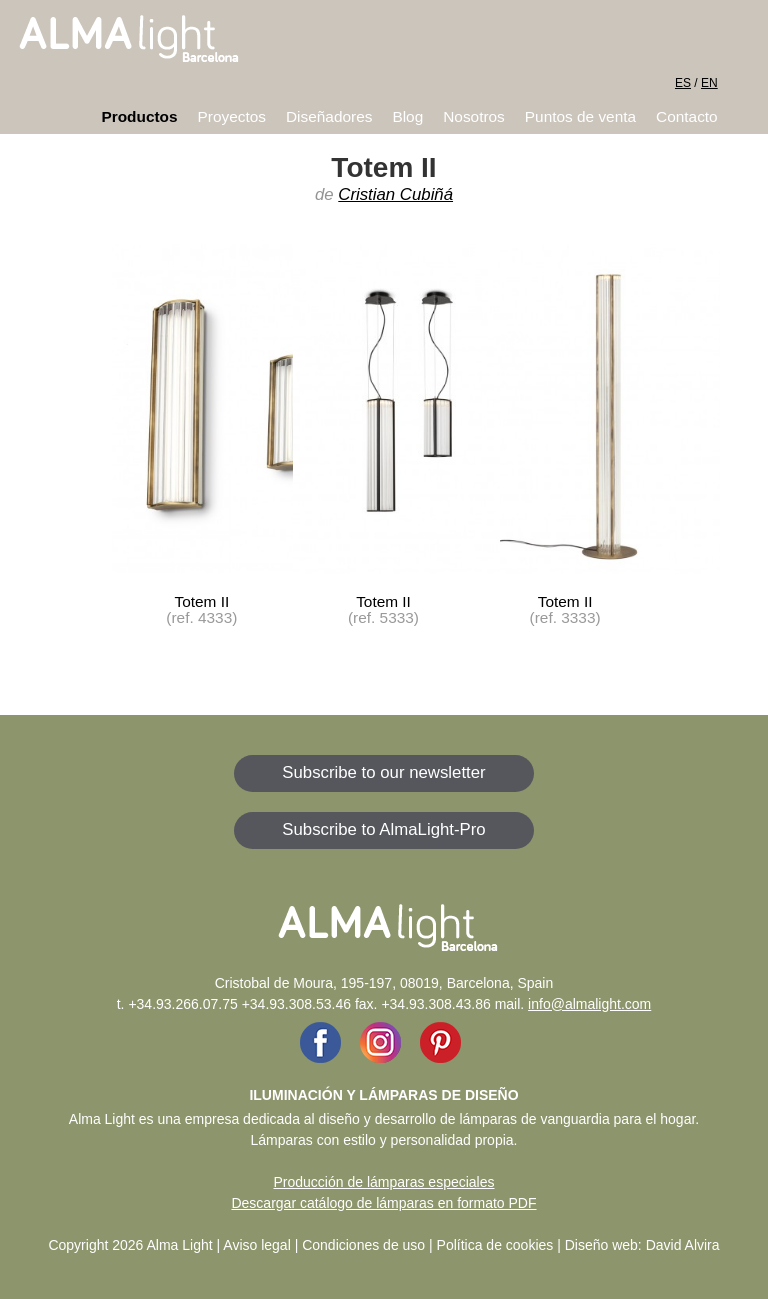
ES (683, 83)
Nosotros (474, 116)
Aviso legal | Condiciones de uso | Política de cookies (388, 1245)
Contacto (687, 116)
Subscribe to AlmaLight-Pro (383, 829)
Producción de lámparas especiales (383, 1182)
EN (709, 83)
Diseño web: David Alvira (642, 1245)
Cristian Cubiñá (395, 194)
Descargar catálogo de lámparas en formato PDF (383, 1203)
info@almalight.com (589, 1004)
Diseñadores (329, 116)
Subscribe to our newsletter (383, 772)
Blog (407, 116)
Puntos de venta (580, 116)
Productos (139, 116)
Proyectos (232, 116)
